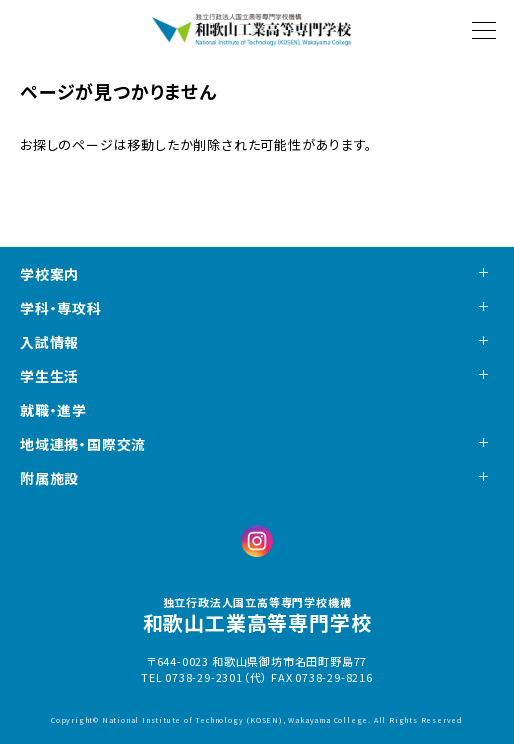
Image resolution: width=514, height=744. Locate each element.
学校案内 (49, 274)
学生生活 (49, 376)
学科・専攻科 (61, 308)
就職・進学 (53, 410)
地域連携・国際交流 (83, 444)
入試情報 (49, 342)
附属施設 (49, 478)
